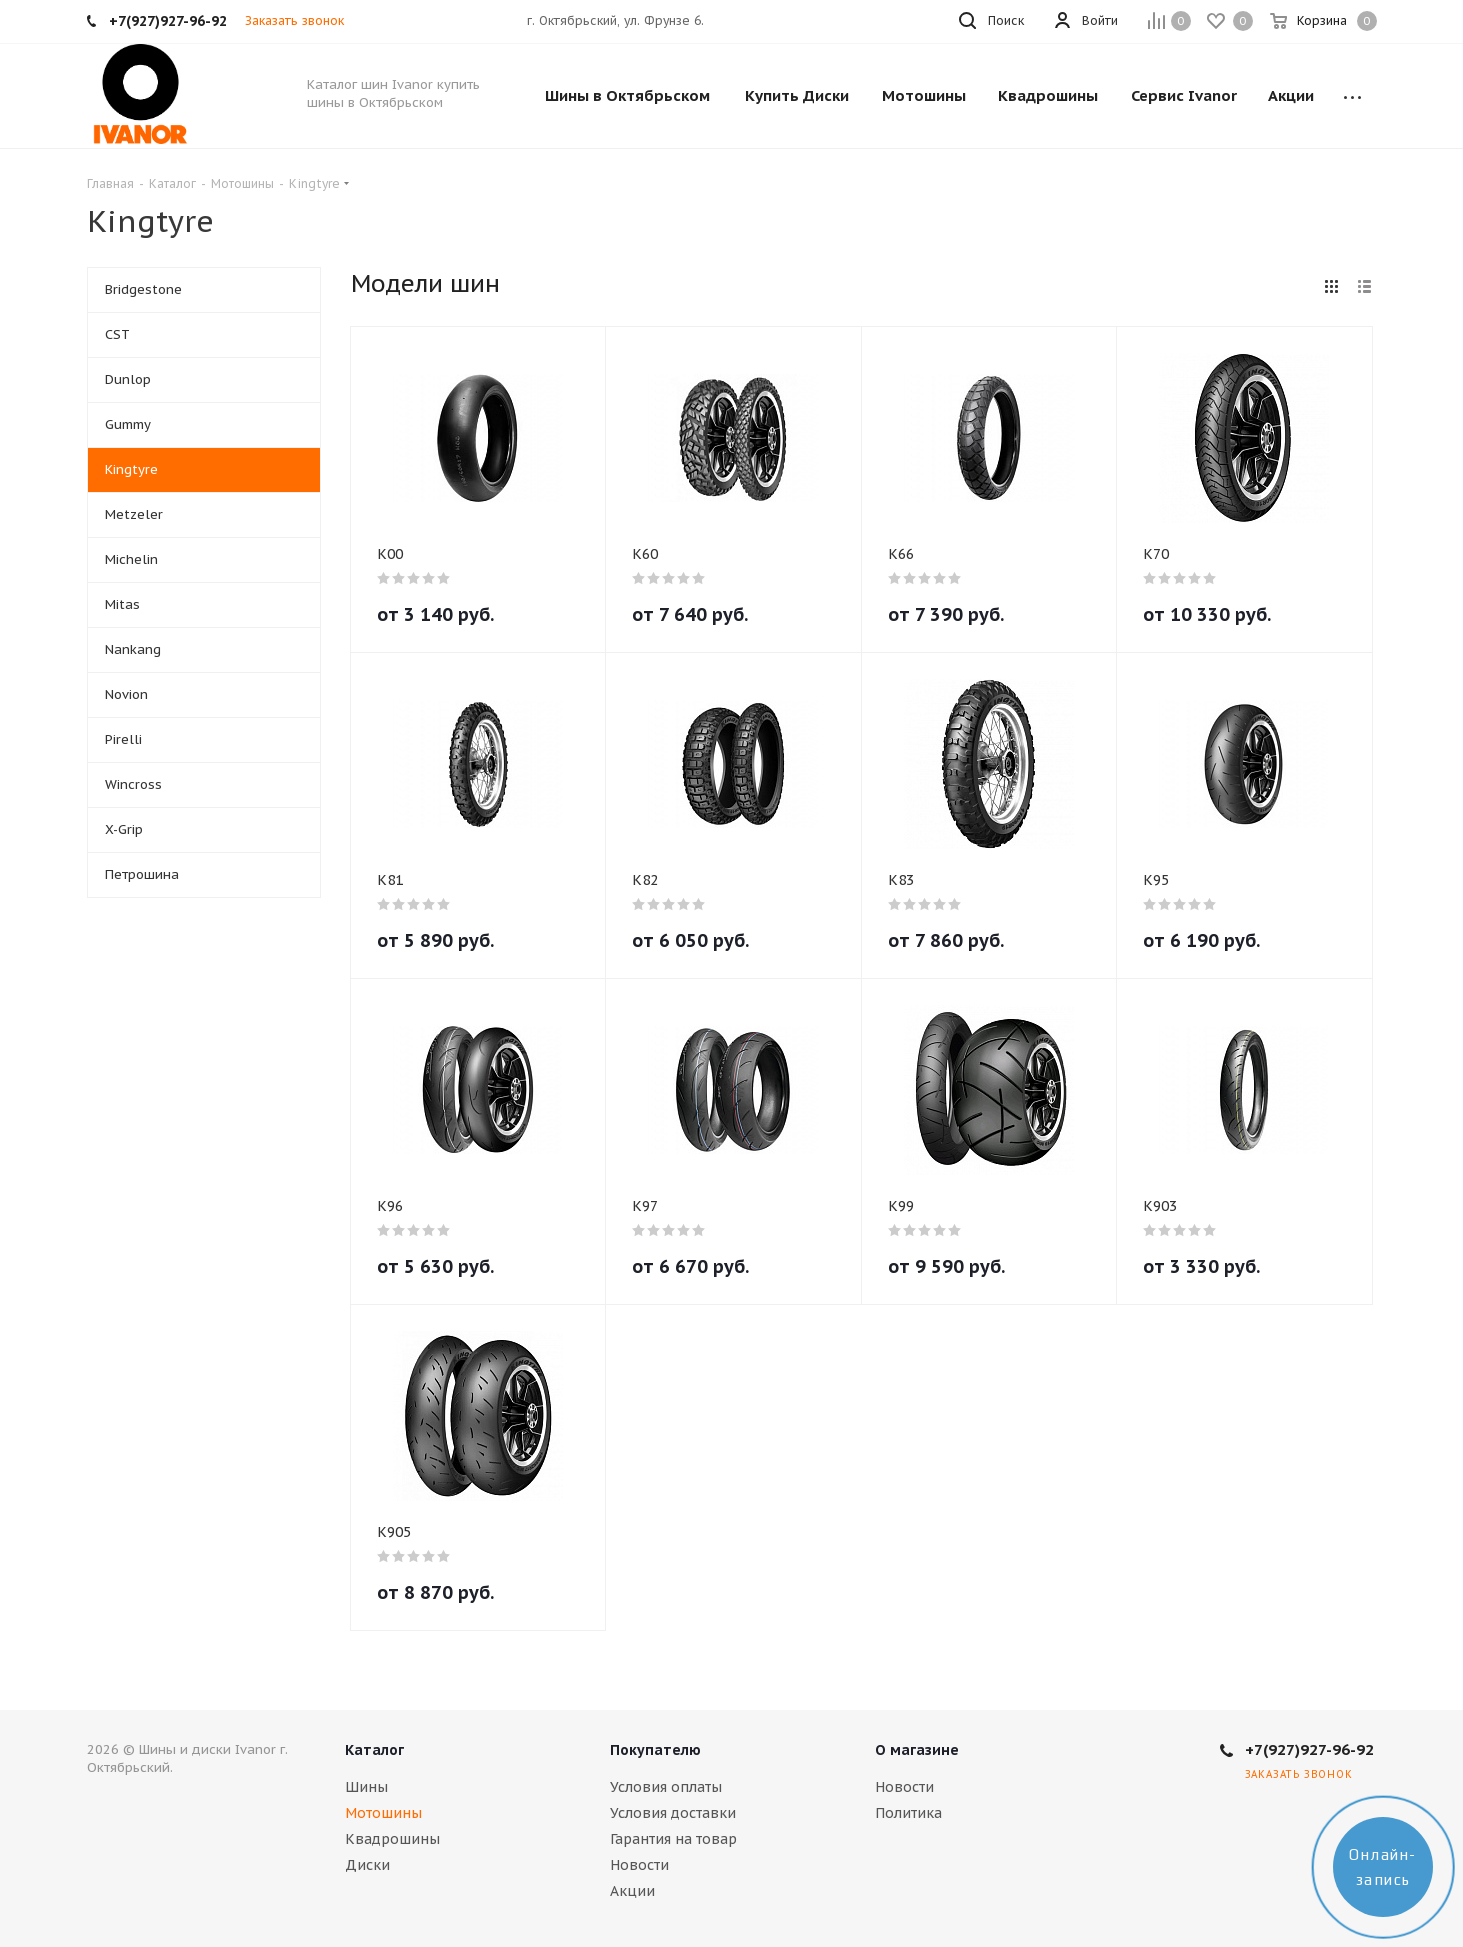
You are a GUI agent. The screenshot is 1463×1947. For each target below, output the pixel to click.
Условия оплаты (666, 1787)
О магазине (917, 1750)
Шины (366, 1787)
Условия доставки (673, 1813)
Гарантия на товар (673, 1839)
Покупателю (655, 1750)
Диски (367, 1865)
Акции (632, 1891)
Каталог (374, 1750)
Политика (908, 1813)
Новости (639, 1865)
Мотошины (383, 1813)
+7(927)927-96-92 (1309, 1749)
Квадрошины (392, 1839)
